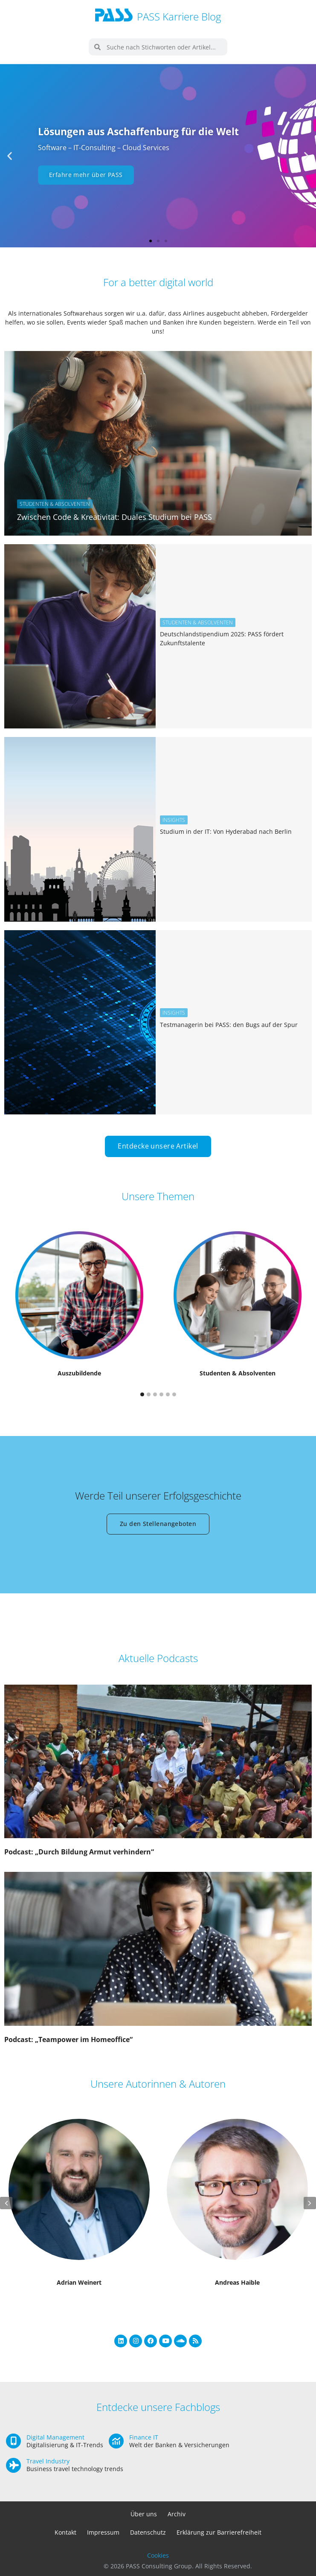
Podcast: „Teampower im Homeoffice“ (68, 2039)
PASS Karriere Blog (179, 16)
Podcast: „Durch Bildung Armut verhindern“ (79, 1852)
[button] (9, 156)
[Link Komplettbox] (158, 443)
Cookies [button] (158, 2555)
